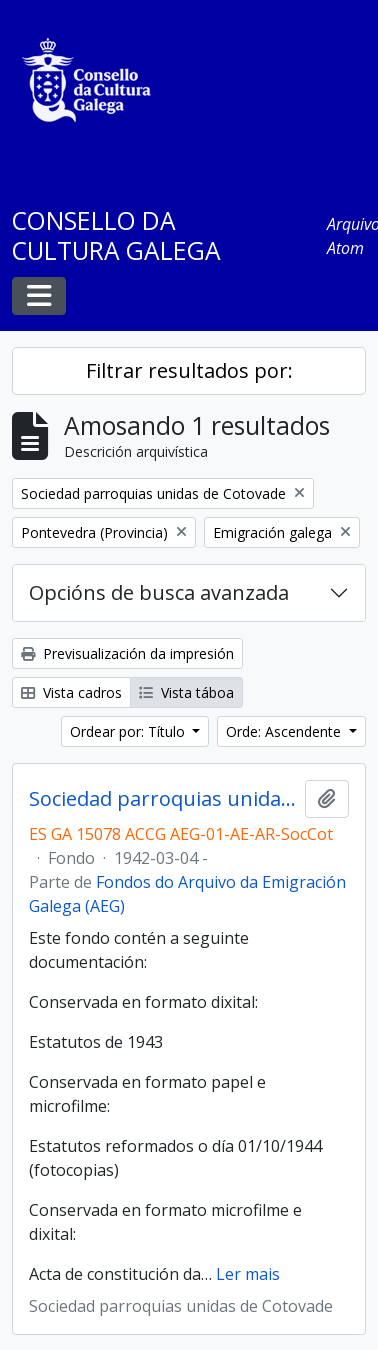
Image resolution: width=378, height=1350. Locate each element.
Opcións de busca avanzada (159, 592)
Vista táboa (186, 692)
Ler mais (248, 1274)
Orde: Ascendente (285, 731)
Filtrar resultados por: (189, 370)
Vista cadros (71, 692)
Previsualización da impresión (127, 653)
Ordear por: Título (129, 731)
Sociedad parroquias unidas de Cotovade (163, 799)
